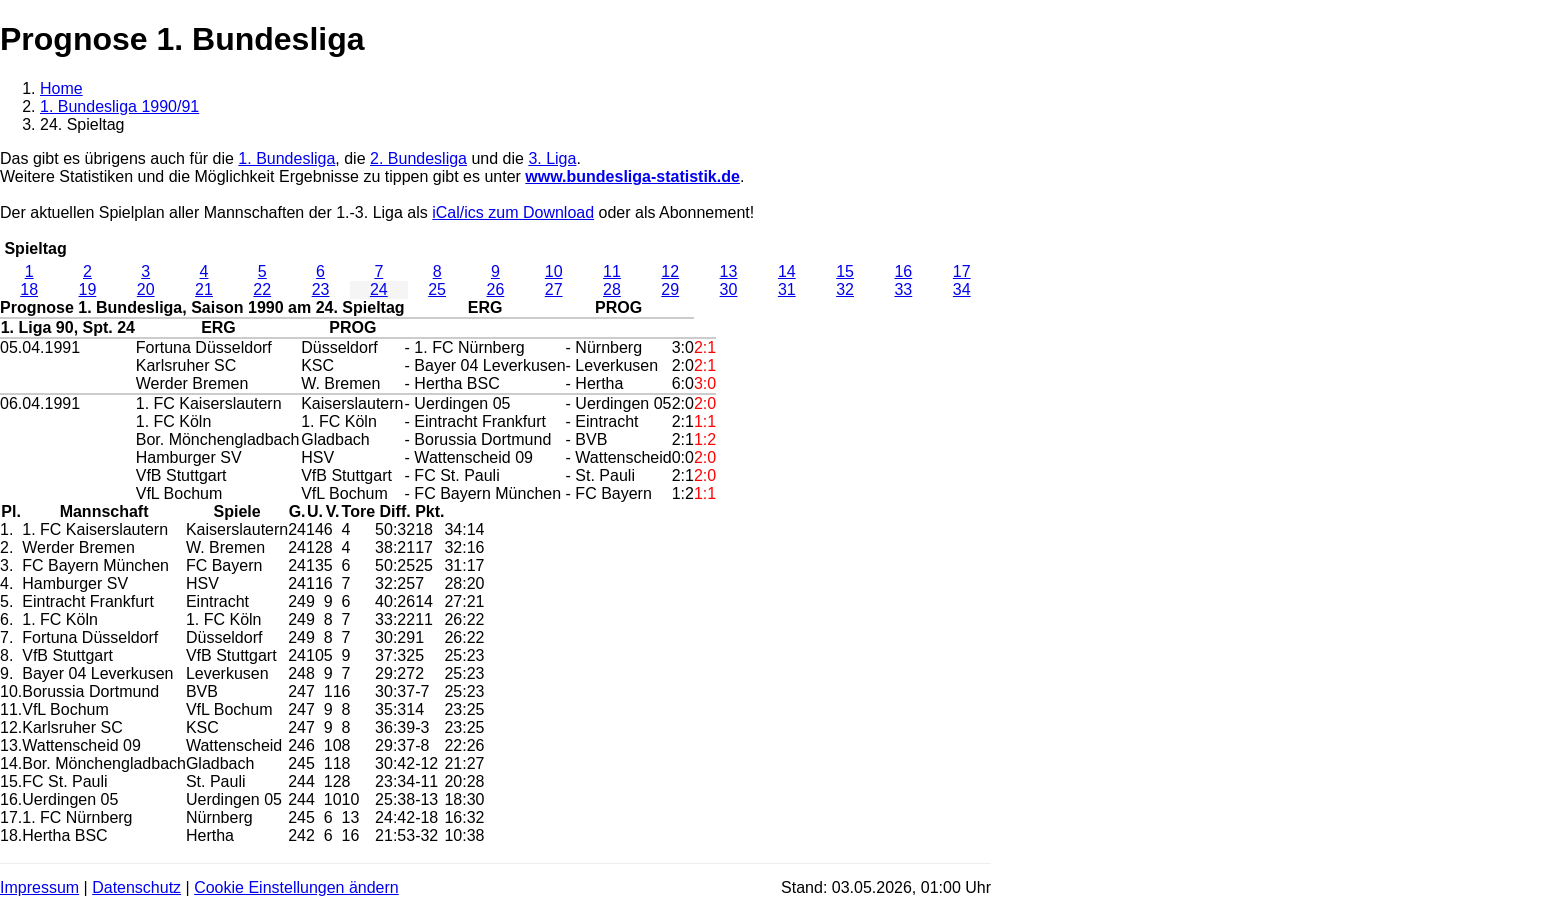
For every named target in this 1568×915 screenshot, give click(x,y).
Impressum (39, 887)
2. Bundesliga (418, 158)
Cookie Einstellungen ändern (296, 887)
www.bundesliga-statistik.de (632, 176)
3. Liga (552, 158)
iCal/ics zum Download (513, 212)
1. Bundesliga (286, 158)
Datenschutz (136, 887)
